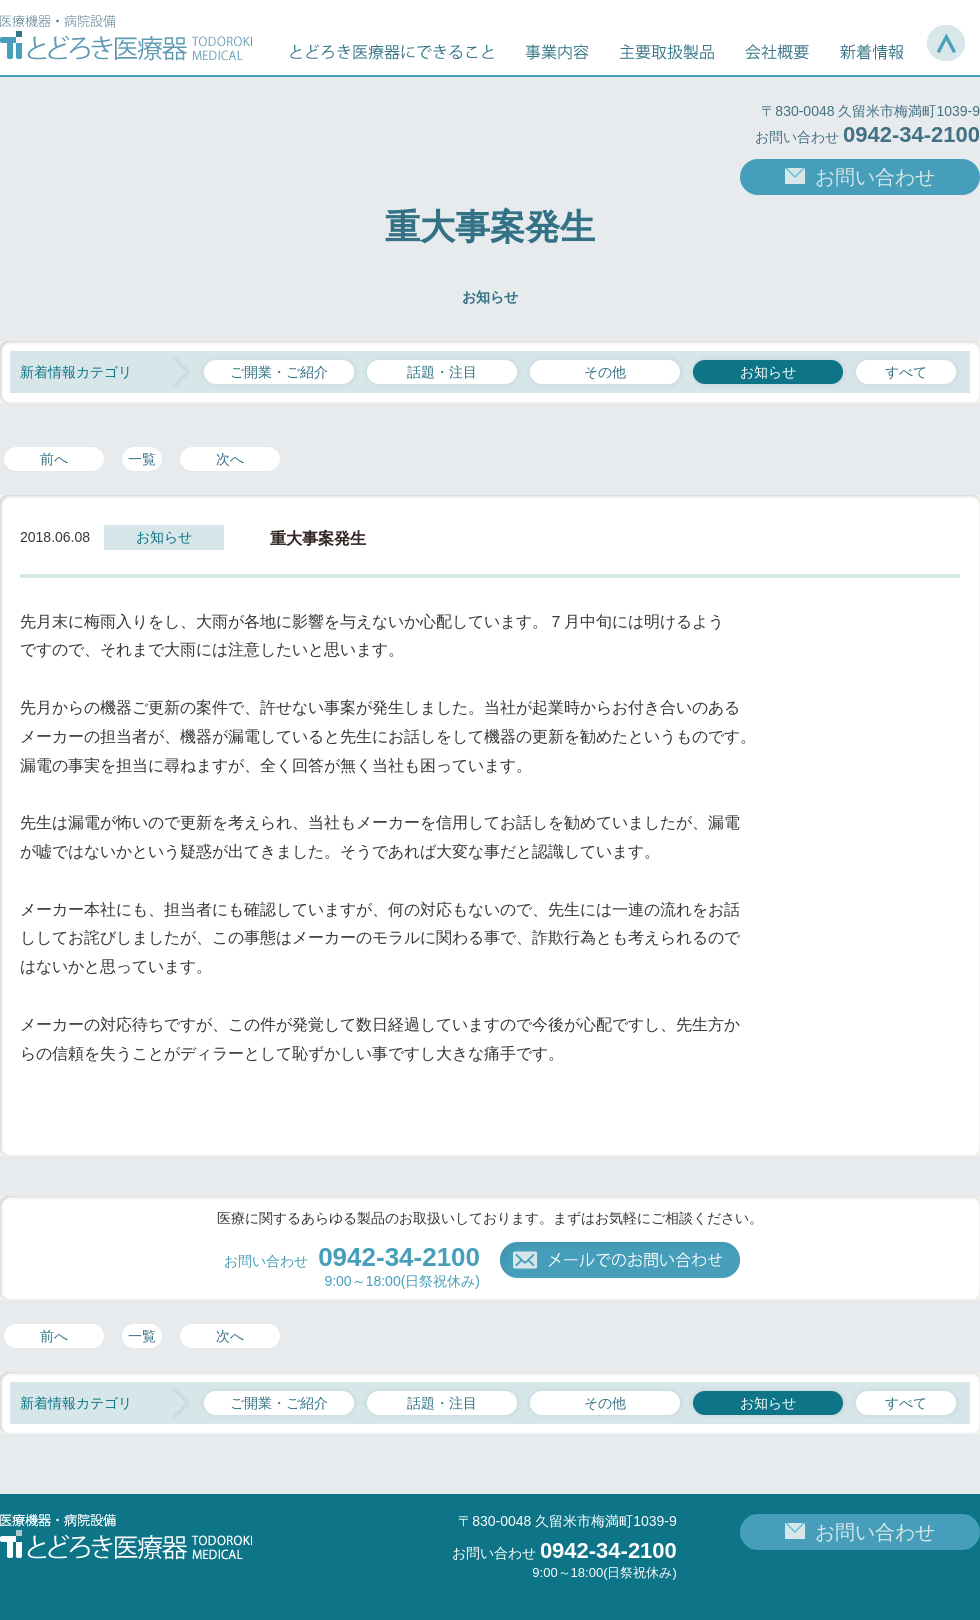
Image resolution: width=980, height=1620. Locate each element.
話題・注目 (442, 372)
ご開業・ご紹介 (279, 372)
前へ (54, 459)
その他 (605, 372)
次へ (230, 459)
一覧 (142, 459)
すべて (906, 372)
